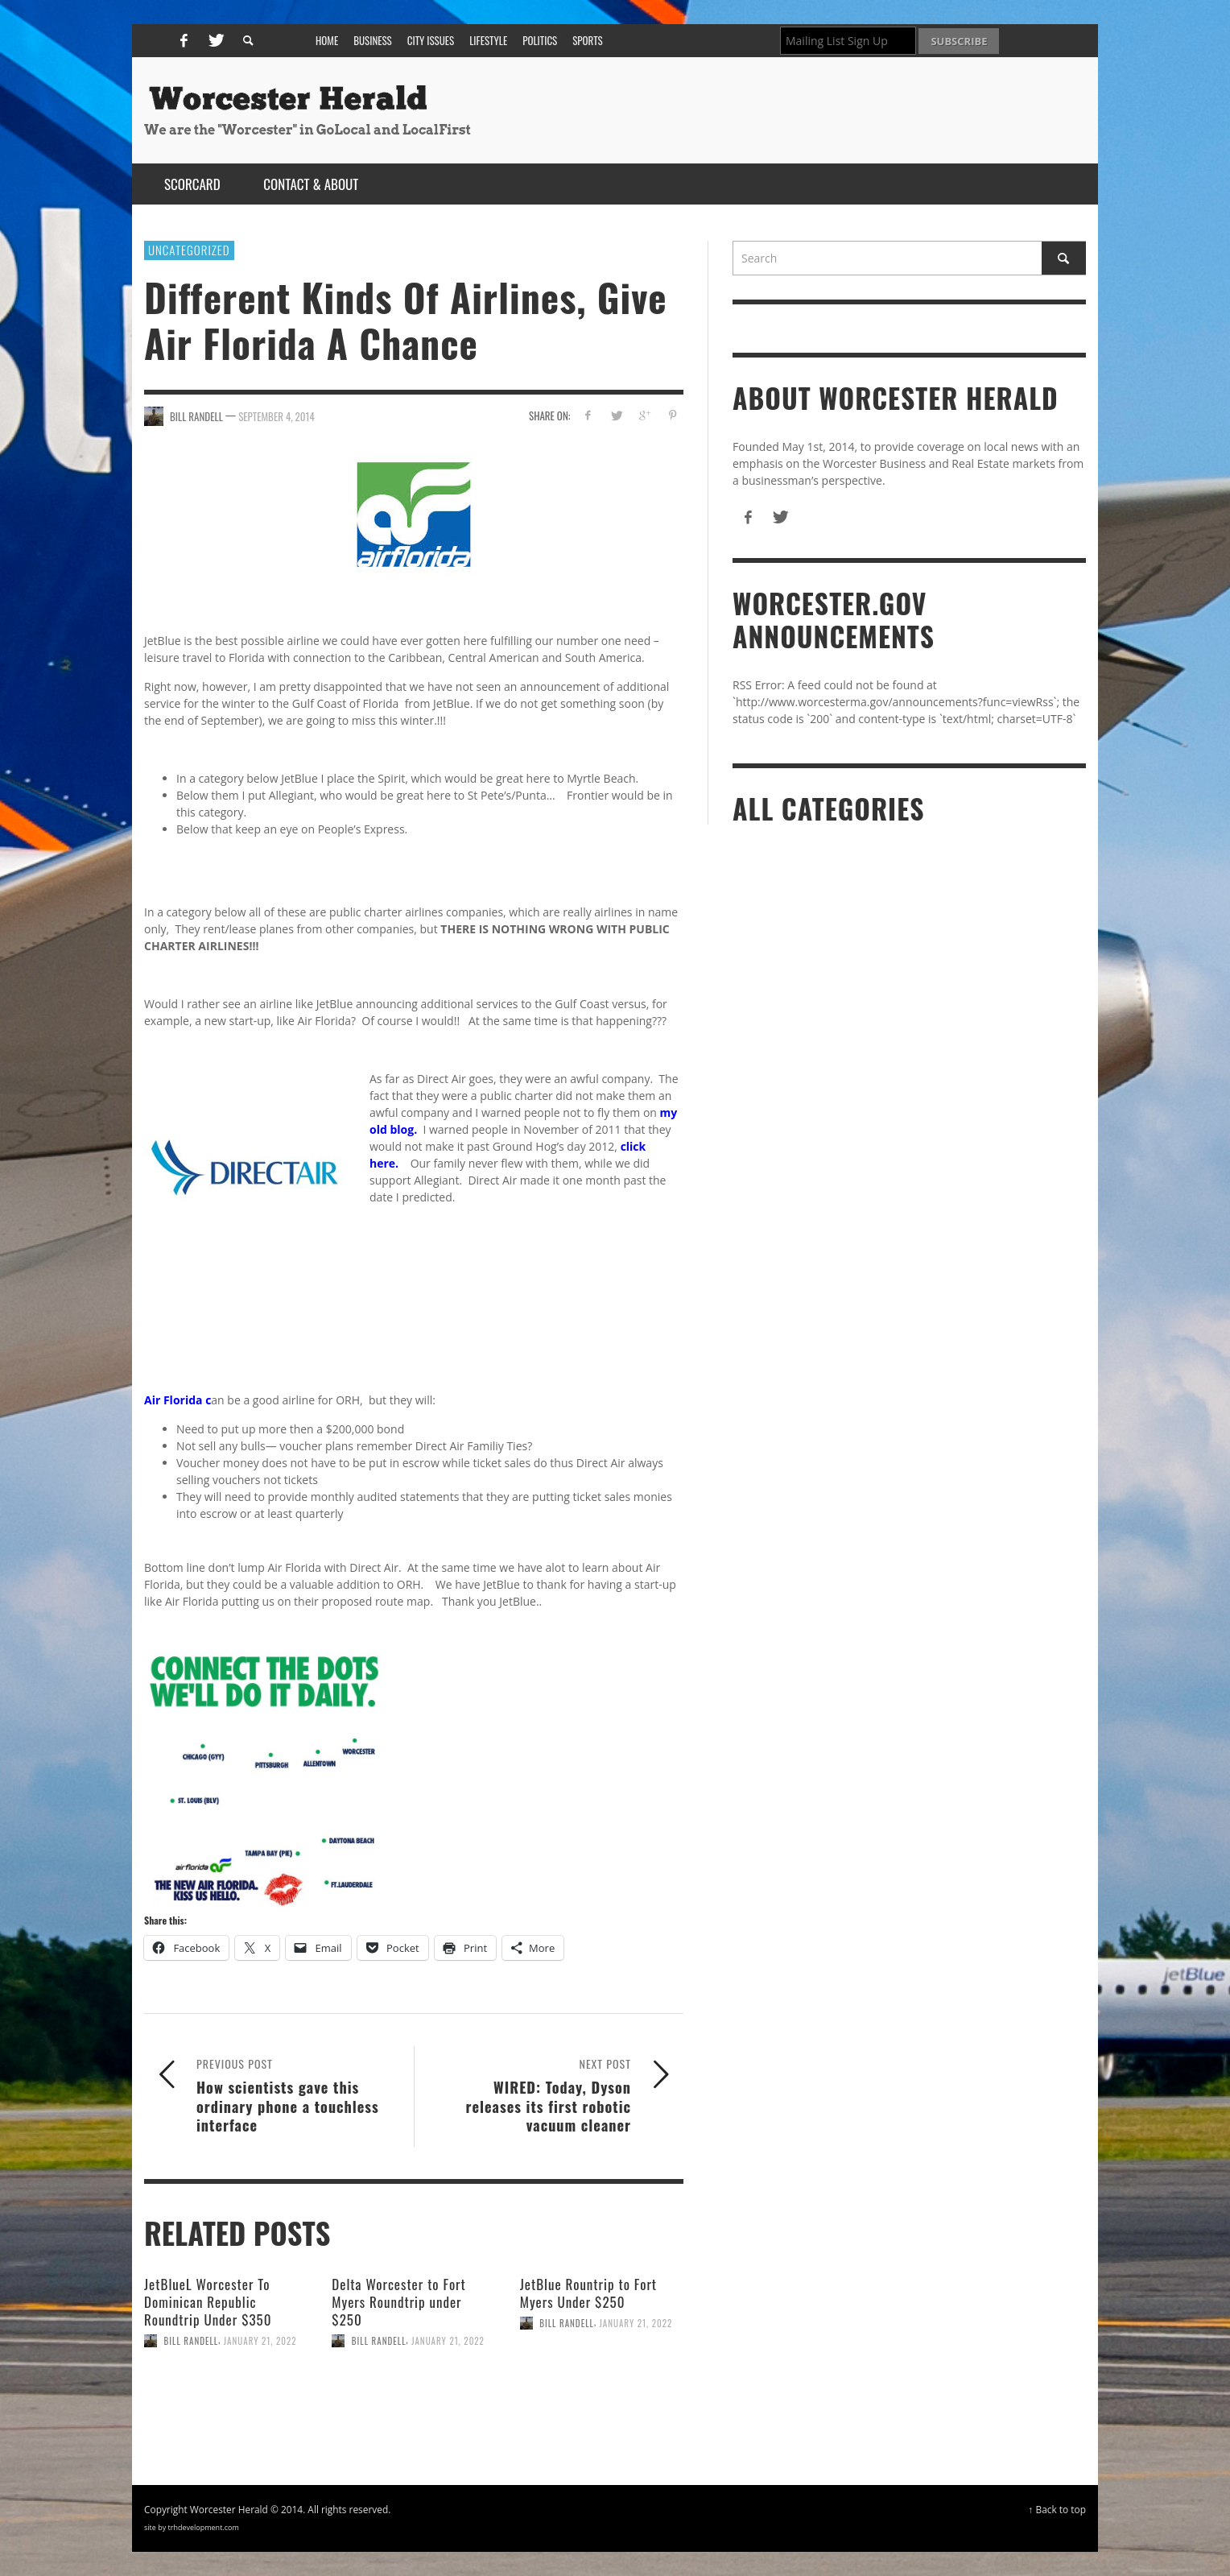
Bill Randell (191, 2340)
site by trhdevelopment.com (191, 2527)
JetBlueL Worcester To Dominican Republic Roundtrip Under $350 (207, 2302)
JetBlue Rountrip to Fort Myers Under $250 (588, 2293)
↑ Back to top (1057, 2509)
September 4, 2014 (276, 416)
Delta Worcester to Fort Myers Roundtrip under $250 (398, 2302)
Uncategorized (189, 249)
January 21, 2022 (260, 2340)
